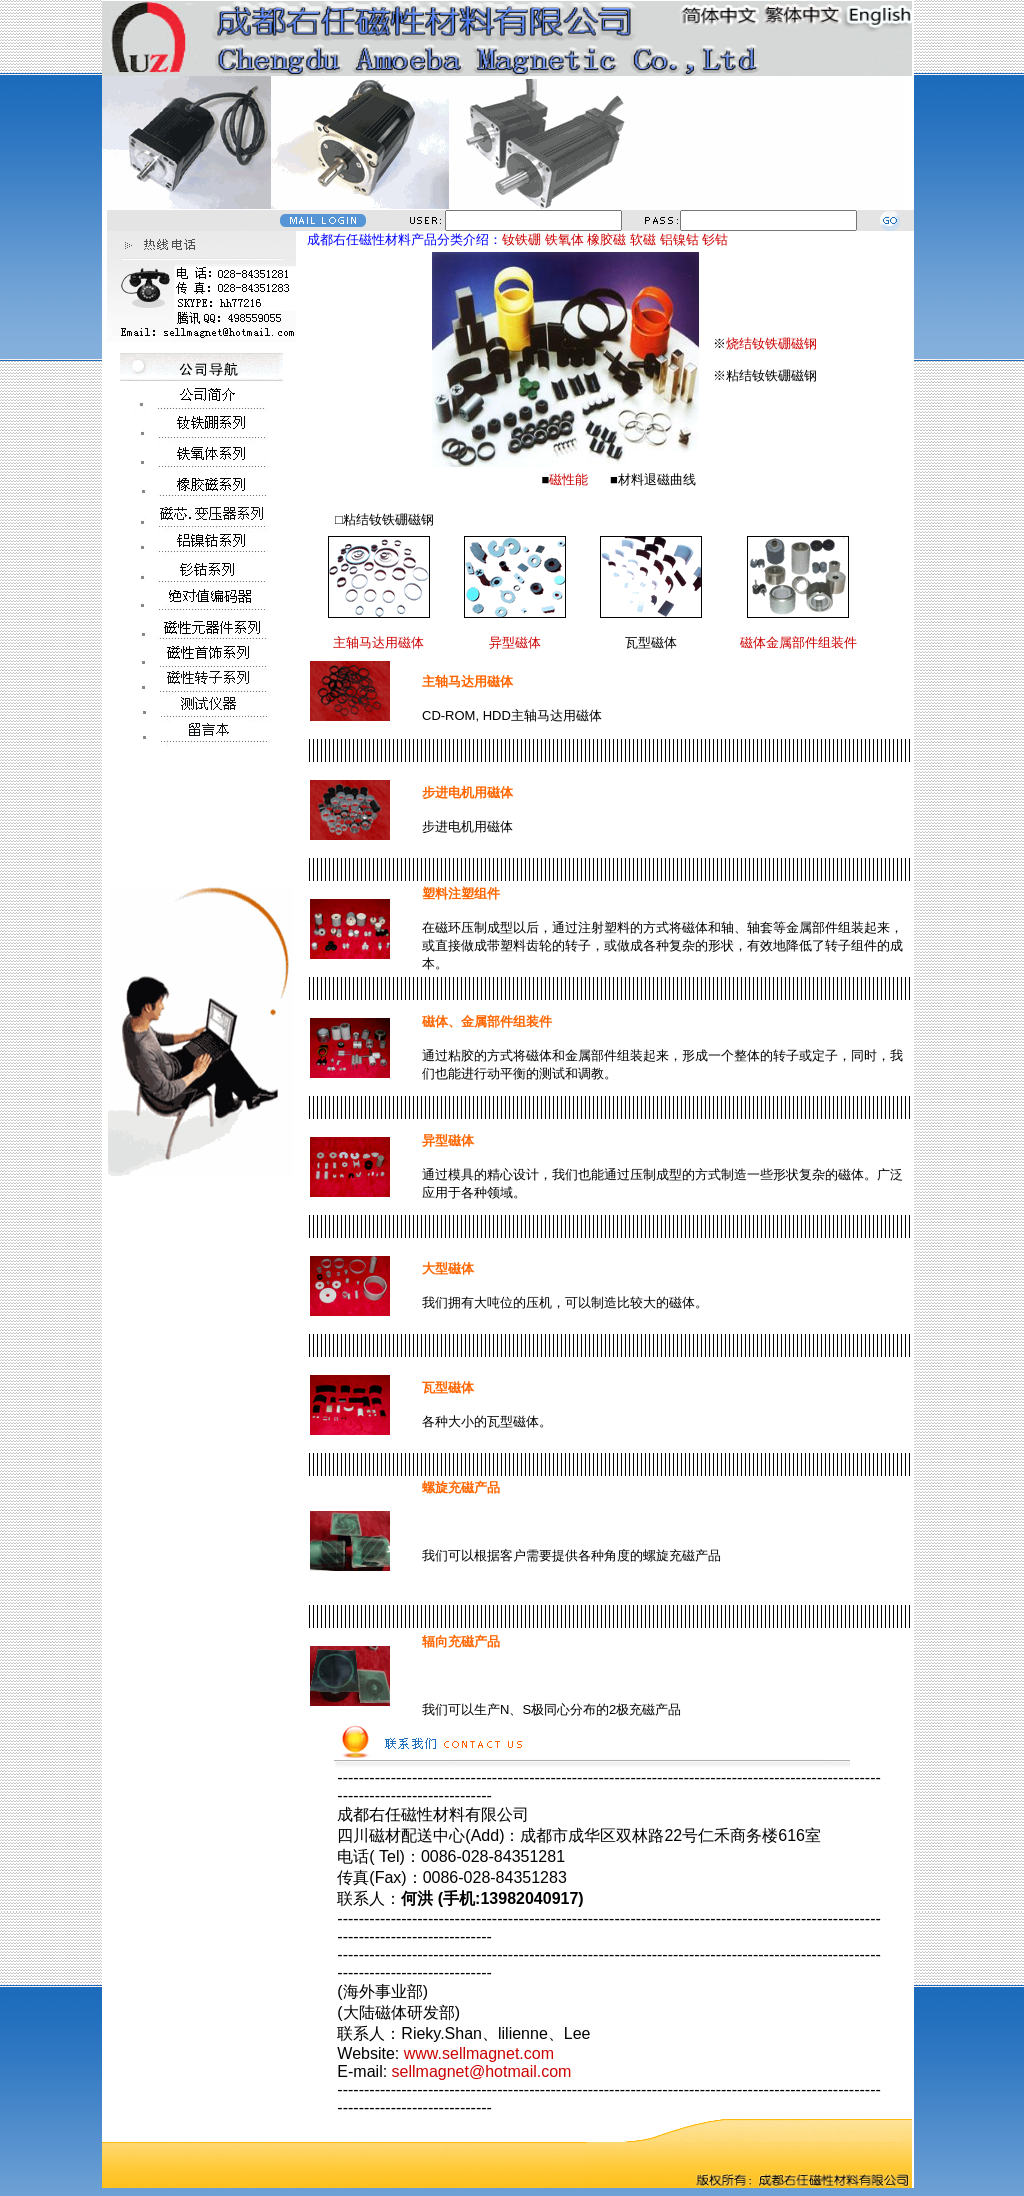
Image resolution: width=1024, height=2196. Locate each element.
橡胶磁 (606, 239)
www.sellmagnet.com (479, 2053)
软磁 (643, 239)
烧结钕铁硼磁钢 (771, 343)
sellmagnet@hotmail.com (482, 2071)
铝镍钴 (679, 239)
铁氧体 (564, 239)
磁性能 (568, 479)
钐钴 (715, 239)
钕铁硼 (521, 239)
